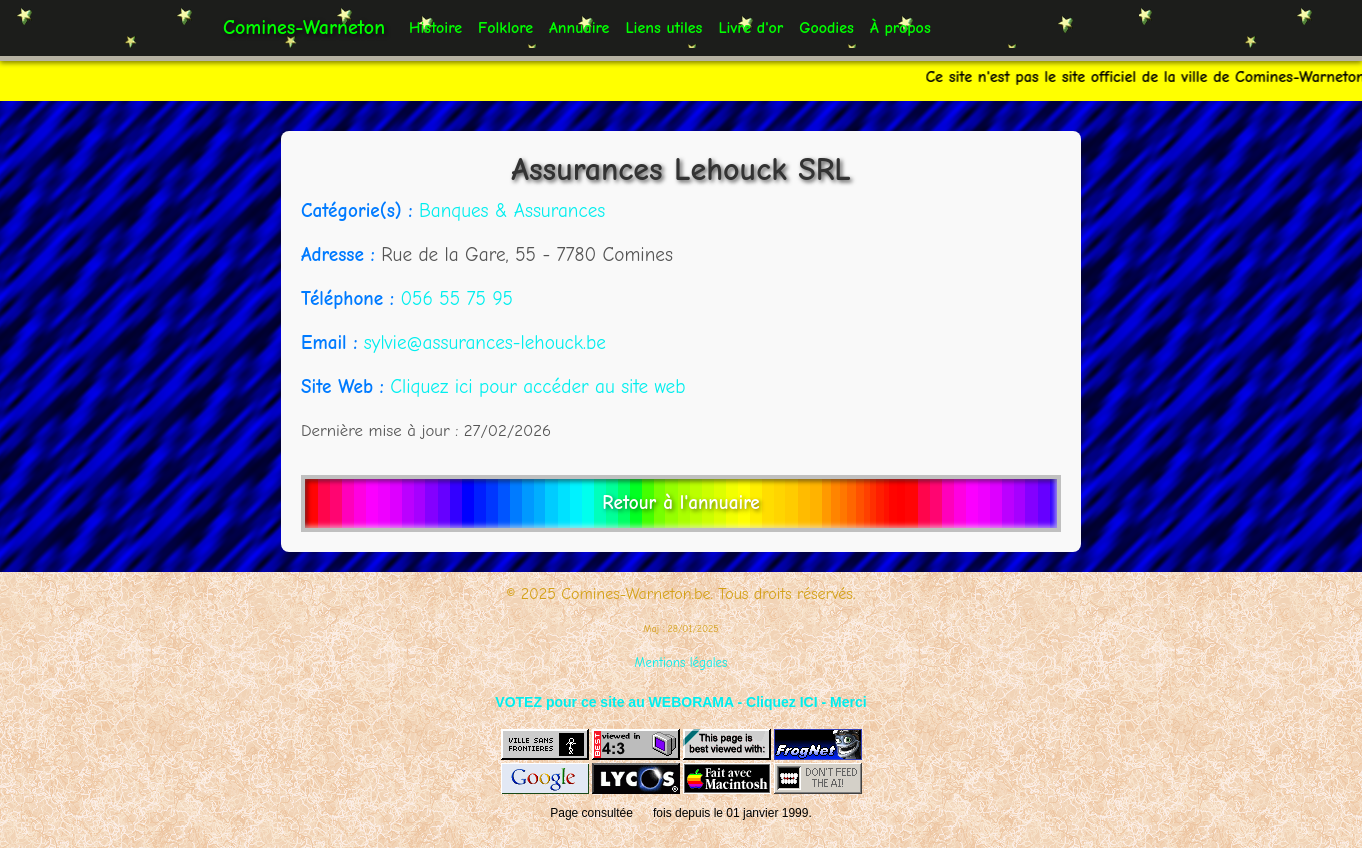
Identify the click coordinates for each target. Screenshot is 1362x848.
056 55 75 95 (456, 299)
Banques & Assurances (512, 211)
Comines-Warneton (304, 27)
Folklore (505, 28)
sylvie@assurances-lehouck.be (485, 343)
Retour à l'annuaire (680, 503)
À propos (900, 28)
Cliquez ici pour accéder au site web (537, 387)
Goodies (826, 28)
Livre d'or (750, 28)
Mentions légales (681, 662)
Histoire (435, 28)
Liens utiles (663, 28)
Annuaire (579, 28)
